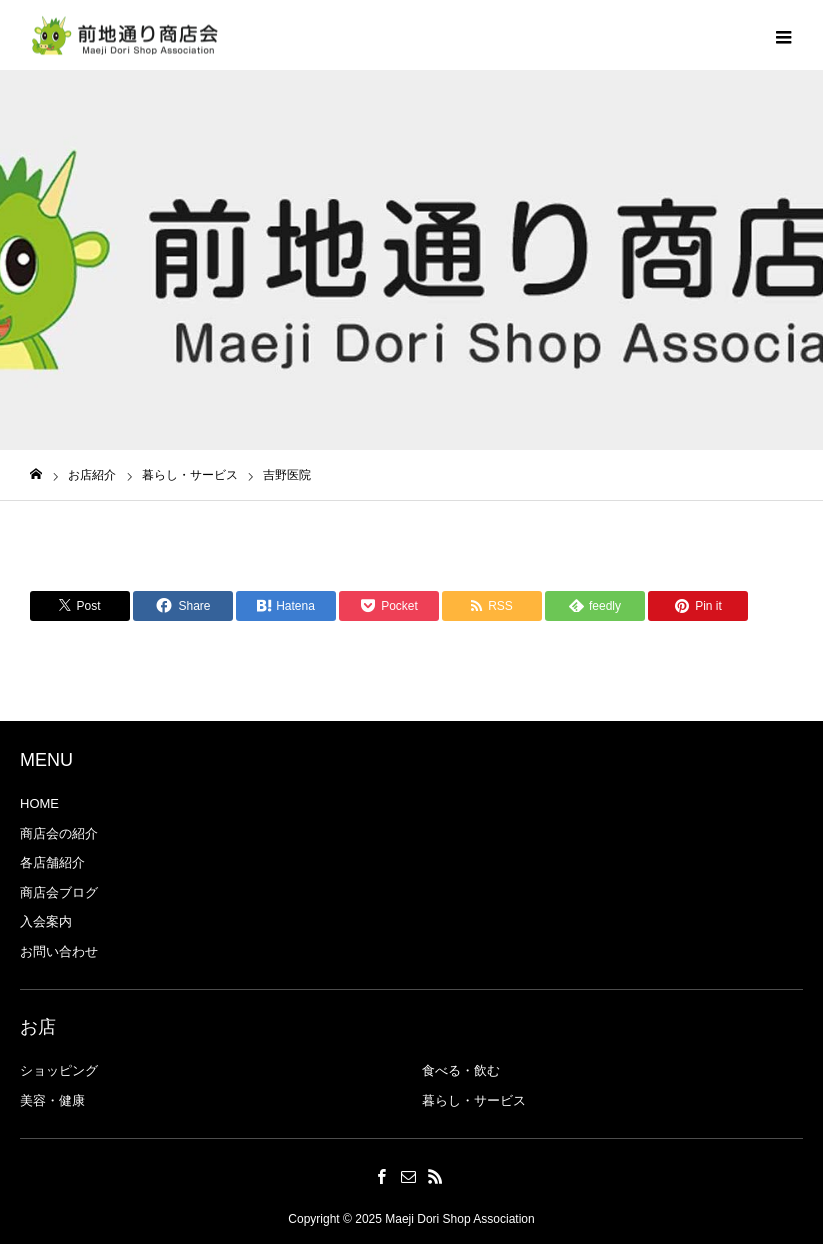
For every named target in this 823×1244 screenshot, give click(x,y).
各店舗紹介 (52, 862)
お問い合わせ (59, 951)
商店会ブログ (59, 892)
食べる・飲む (461, 1070)
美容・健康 (52, 1100)
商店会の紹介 (59, 833)
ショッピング (59, 1070)
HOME (39, 803)
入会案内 (46, 921)
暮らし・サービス (474, 1100)
